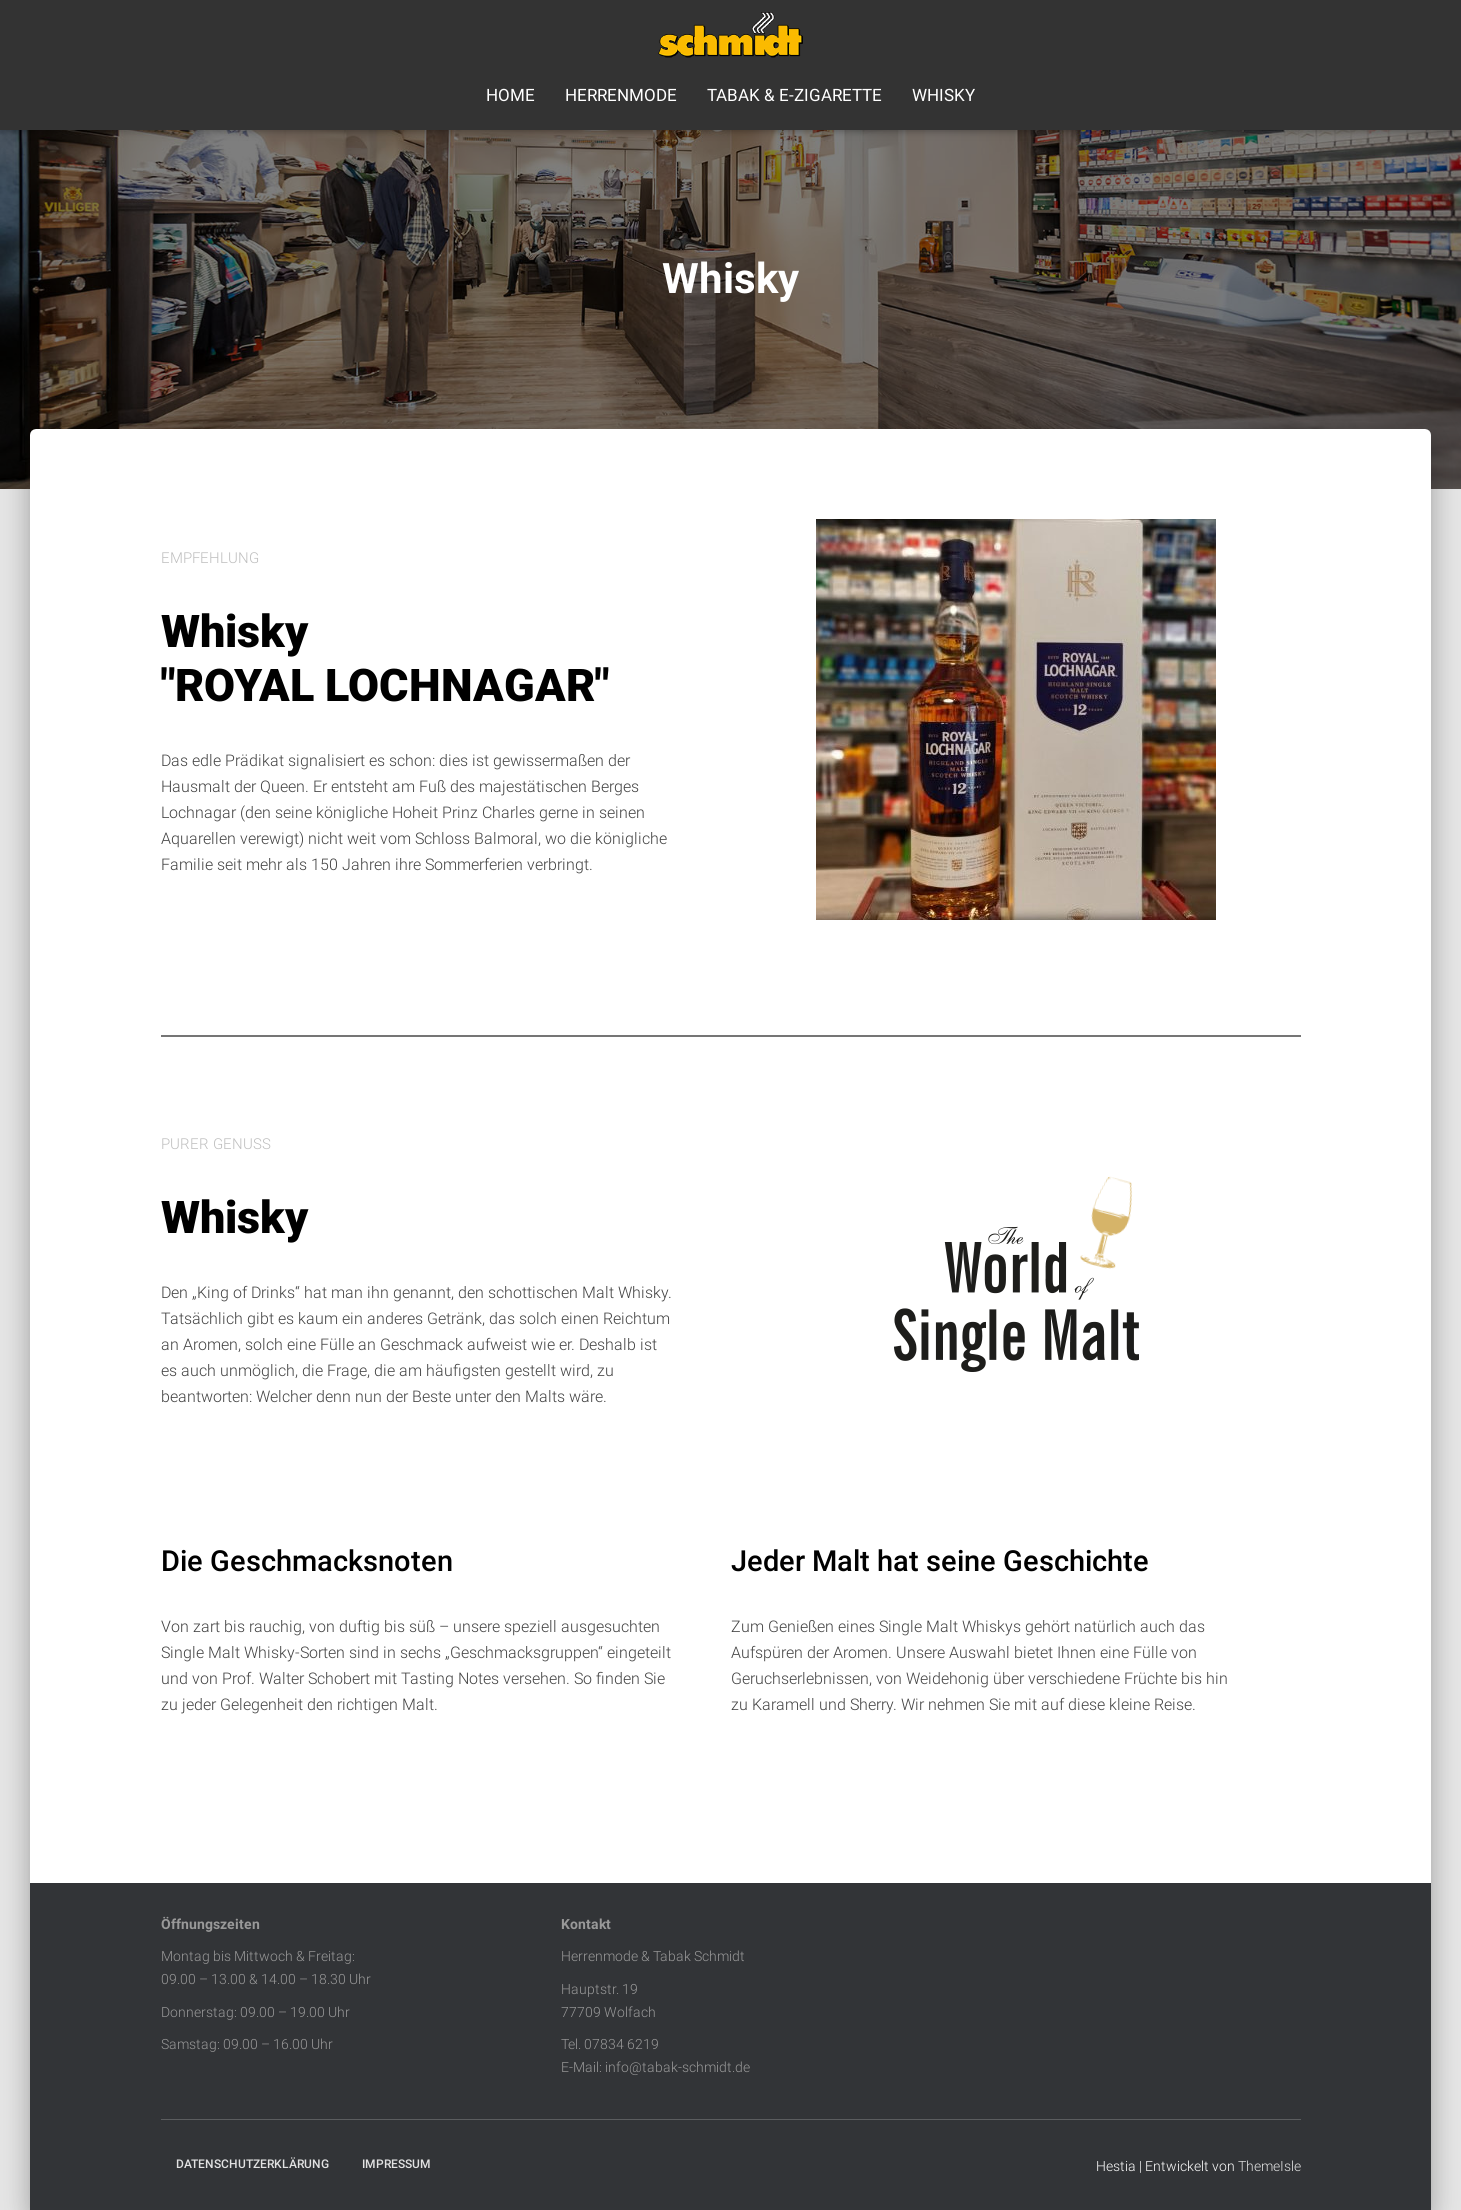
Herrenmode (621, 95)
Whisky (943, 95)
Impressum (396, 2164)
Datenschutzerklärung (252, 2164)
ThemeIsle (1269, 2166)
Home (510, 95)
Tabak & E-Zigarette (794, 95)
